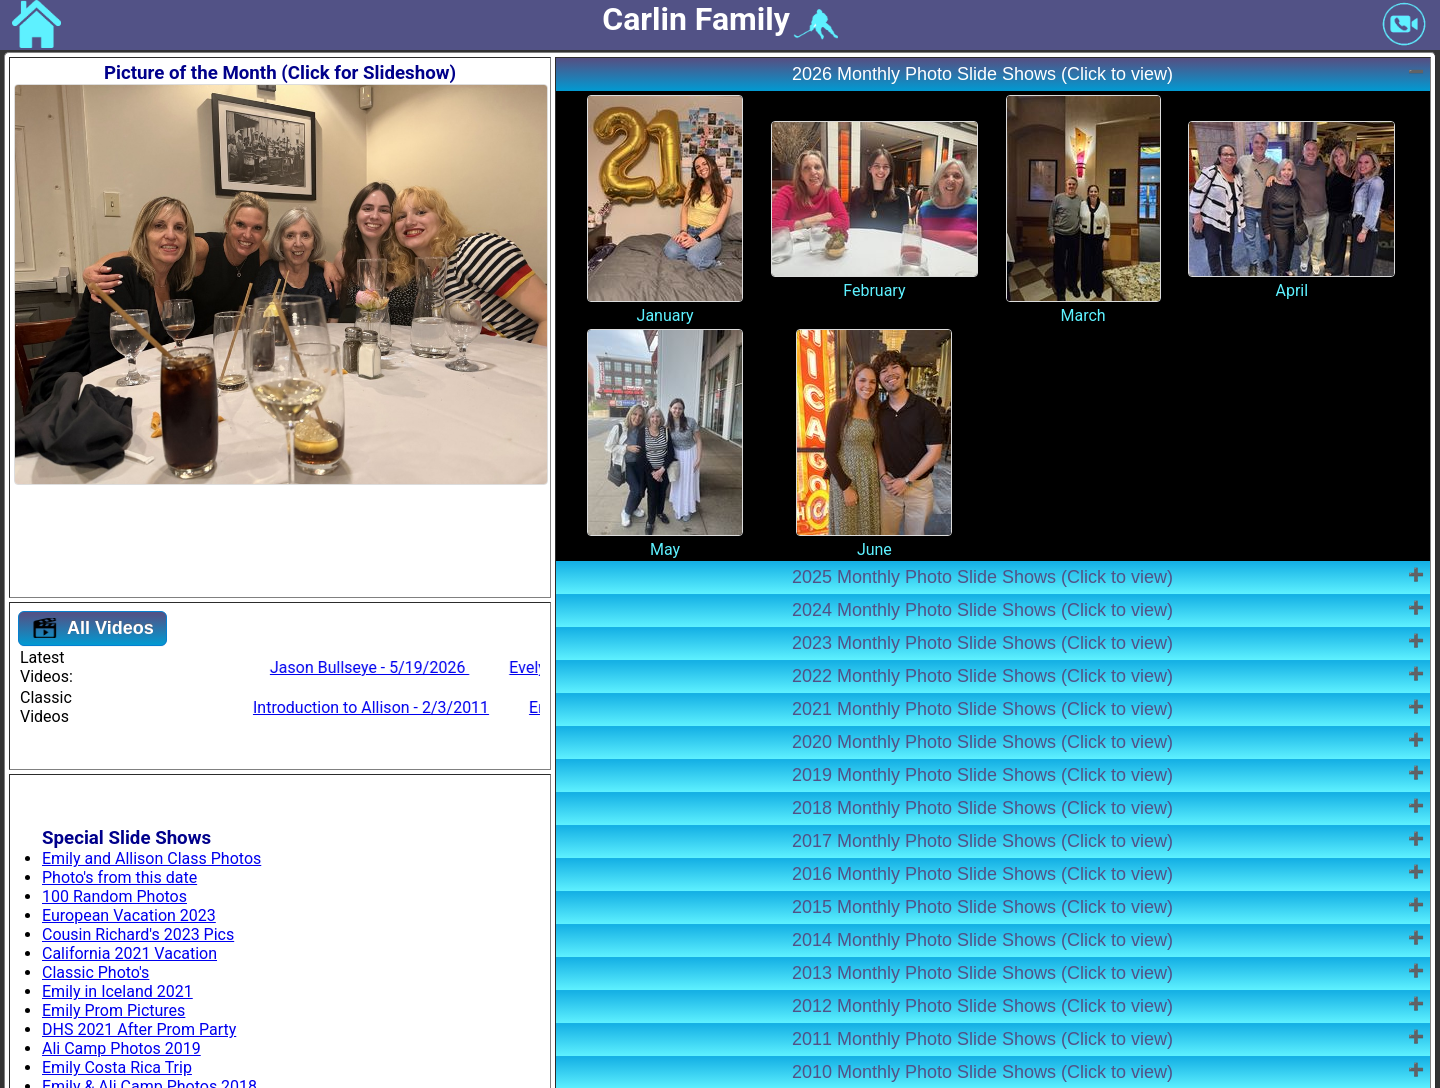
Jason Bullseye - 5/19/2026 (487, 667)
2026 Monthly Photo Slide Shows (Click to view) (982, 74)
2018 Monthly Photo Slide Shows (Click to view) (982, 808)
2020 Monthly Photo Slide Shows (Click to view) (982, 742)
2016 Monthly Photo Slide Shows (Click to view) (982, 874)
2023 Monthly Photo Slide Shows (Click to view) (982, 643)
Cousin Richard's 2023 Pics (138, 934)
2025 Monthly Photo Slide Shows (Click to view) (982, 577)
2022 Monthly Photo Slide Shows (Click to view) (982, 676)
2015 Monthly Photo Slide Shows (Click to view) (982, 907)
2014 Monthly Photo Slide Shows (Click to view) (982, 940)
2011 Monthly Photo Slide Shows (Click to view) (982, 1039)
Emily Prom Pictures (113, 1010)
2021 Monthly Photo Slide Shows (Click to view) (982, 709)
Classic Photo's (95, 972)
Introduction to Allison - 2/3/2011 (497, 707)
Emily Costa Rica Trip (117, 1067)
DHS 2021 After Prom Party (139, 1029)
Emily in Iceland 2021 (117, 991)
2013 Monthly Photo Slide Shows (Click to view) (982, 973)
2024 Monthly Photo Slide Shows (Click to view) (982, 610)
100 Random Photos (114, 896)
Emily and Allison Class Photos (151, 858)
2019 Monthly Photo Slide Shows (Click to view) (982, 775)
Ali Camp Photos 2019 (121, 1048)
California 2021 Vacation (129, 953)
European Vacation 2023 (129, 915)
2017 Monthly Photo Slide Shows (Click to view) (982, 841)
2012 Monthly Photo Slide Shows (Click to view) (982, 1006)
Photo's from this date (119, 877)
